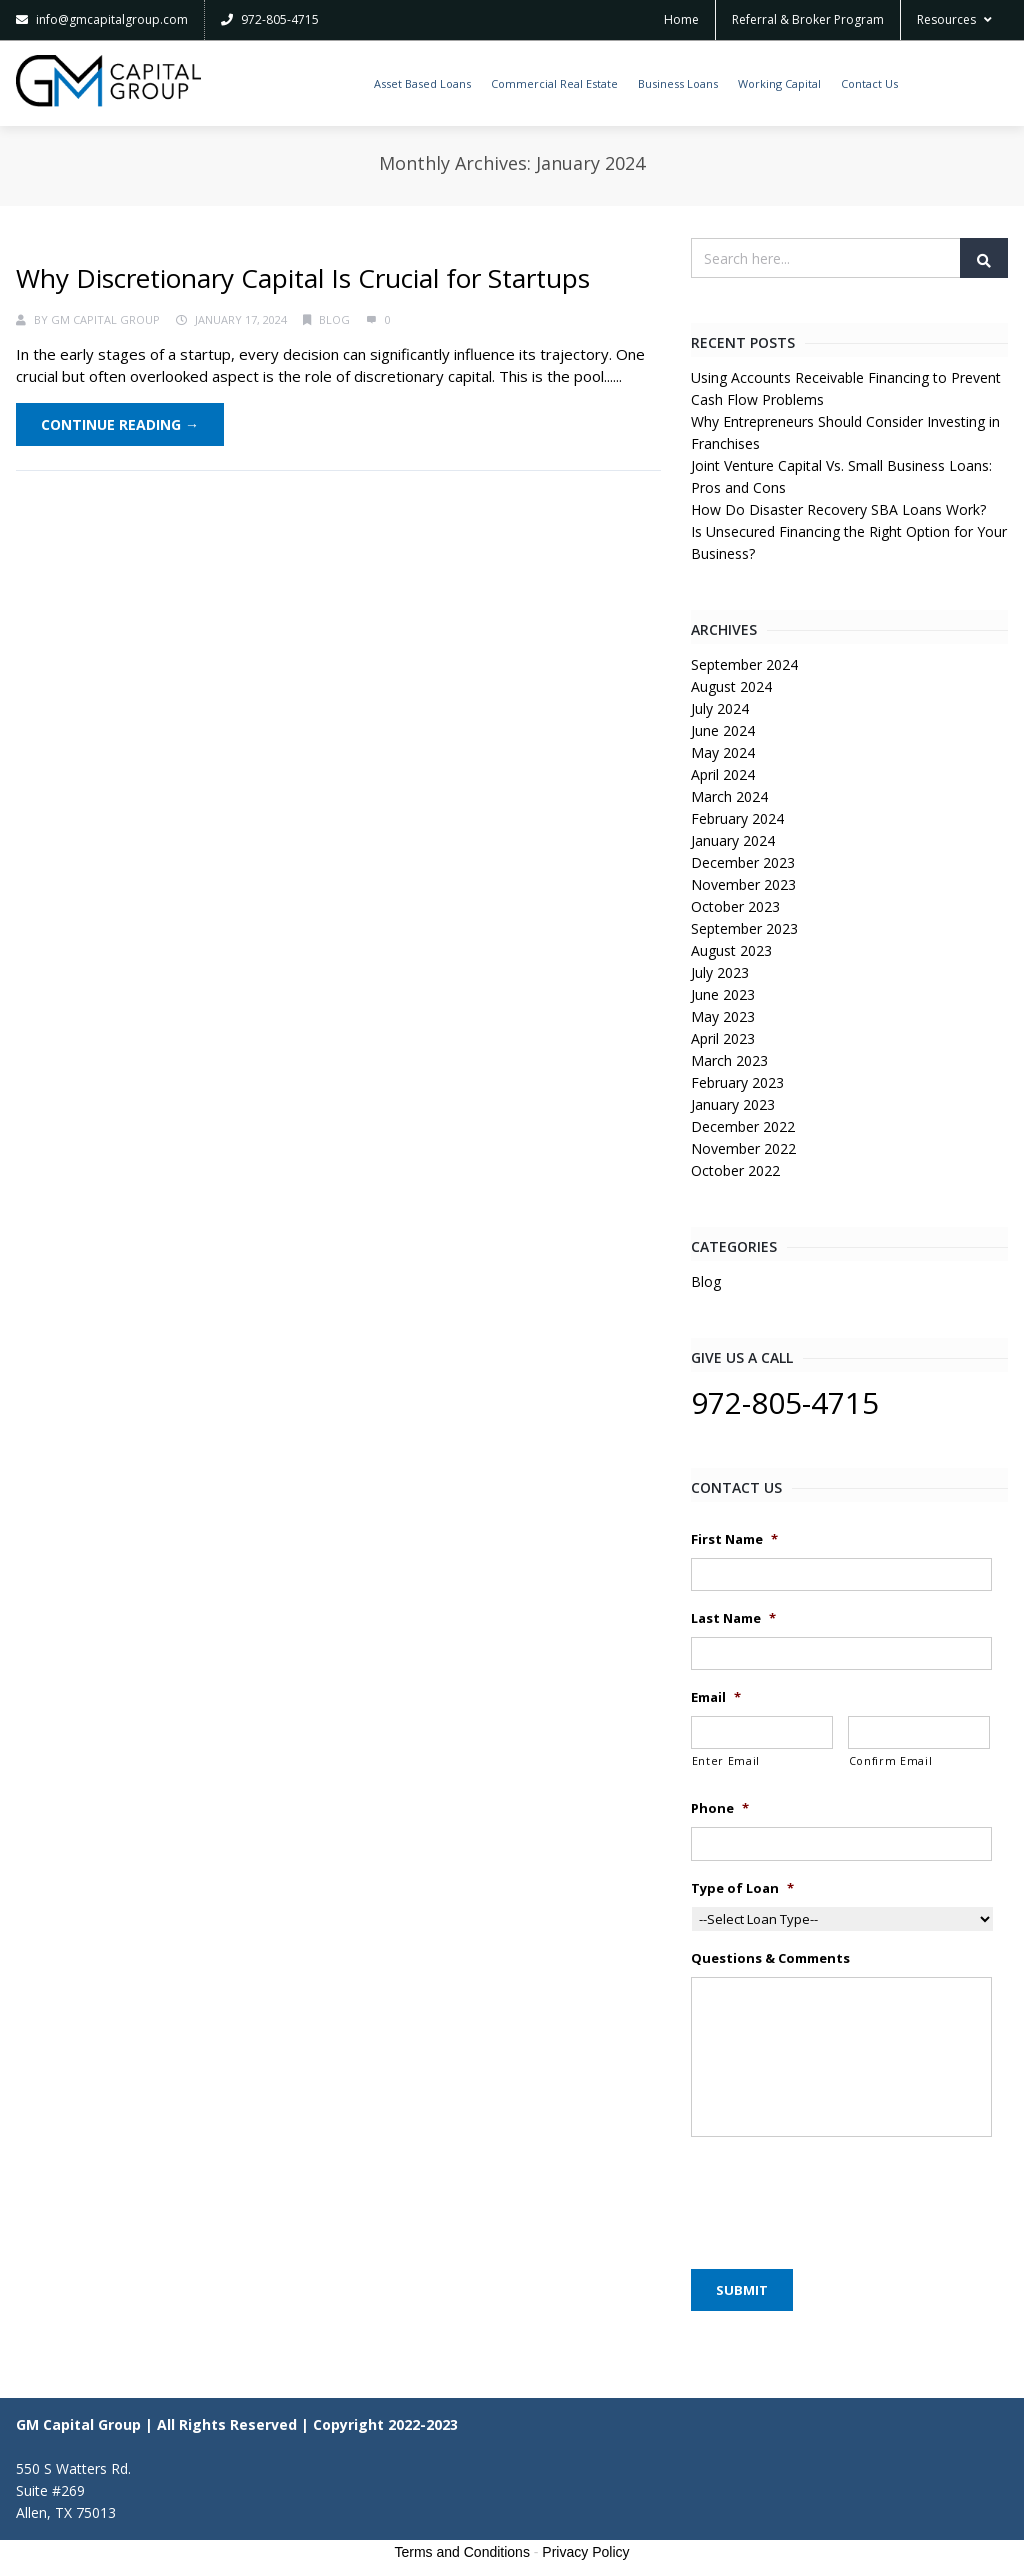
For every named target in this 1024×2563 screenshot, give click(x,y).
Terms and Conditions (462, 2552)
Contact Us (869, 83)
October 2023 (735, 906)
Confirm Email (891, 1761)
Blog (334, 319)
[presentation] (843, 2198)
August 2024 (731, 686)
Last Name (733, 1618)
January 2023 (733, 1104)
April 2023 (723, 1038)
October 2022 (735, 1170)
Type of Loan (742, 1888)
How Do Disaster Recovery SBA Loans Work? (838, 509)
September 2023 (744, 928)
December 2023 (743, 862)
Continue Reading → (120, 424)
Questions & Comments (770, 1958)
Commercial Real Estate (554, 83)
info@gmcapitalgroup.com (102, 19)
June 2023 (723, 994)
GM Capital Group (105, 319)
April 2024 (723, 774)
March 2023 (729, 1060)
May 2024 (723, 752)
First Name (734, 1539)
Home (681, 19)
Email (716, 1697)
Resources (954, 19)
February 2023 (737, 1082)
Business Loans (678, 83)
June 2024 (723, 730)
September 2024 (744, 664)
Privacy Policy (585, 2552)
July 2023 (720, 972)
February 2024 (737, 818)
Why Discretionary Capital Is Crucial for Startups (303, 278)
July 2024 (720, 708)
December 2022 (743, 1126)
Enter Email (726, 1761)
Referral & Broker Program (808, 19)
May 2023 (723, 1016)
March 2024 (729, 796)
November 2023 (743, 884)
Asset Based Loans (422, 83)
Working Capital (779, 83)
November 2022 (743, 1148)
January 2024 (733, 840)
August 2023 (731, 950)
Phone (720, 1808)
